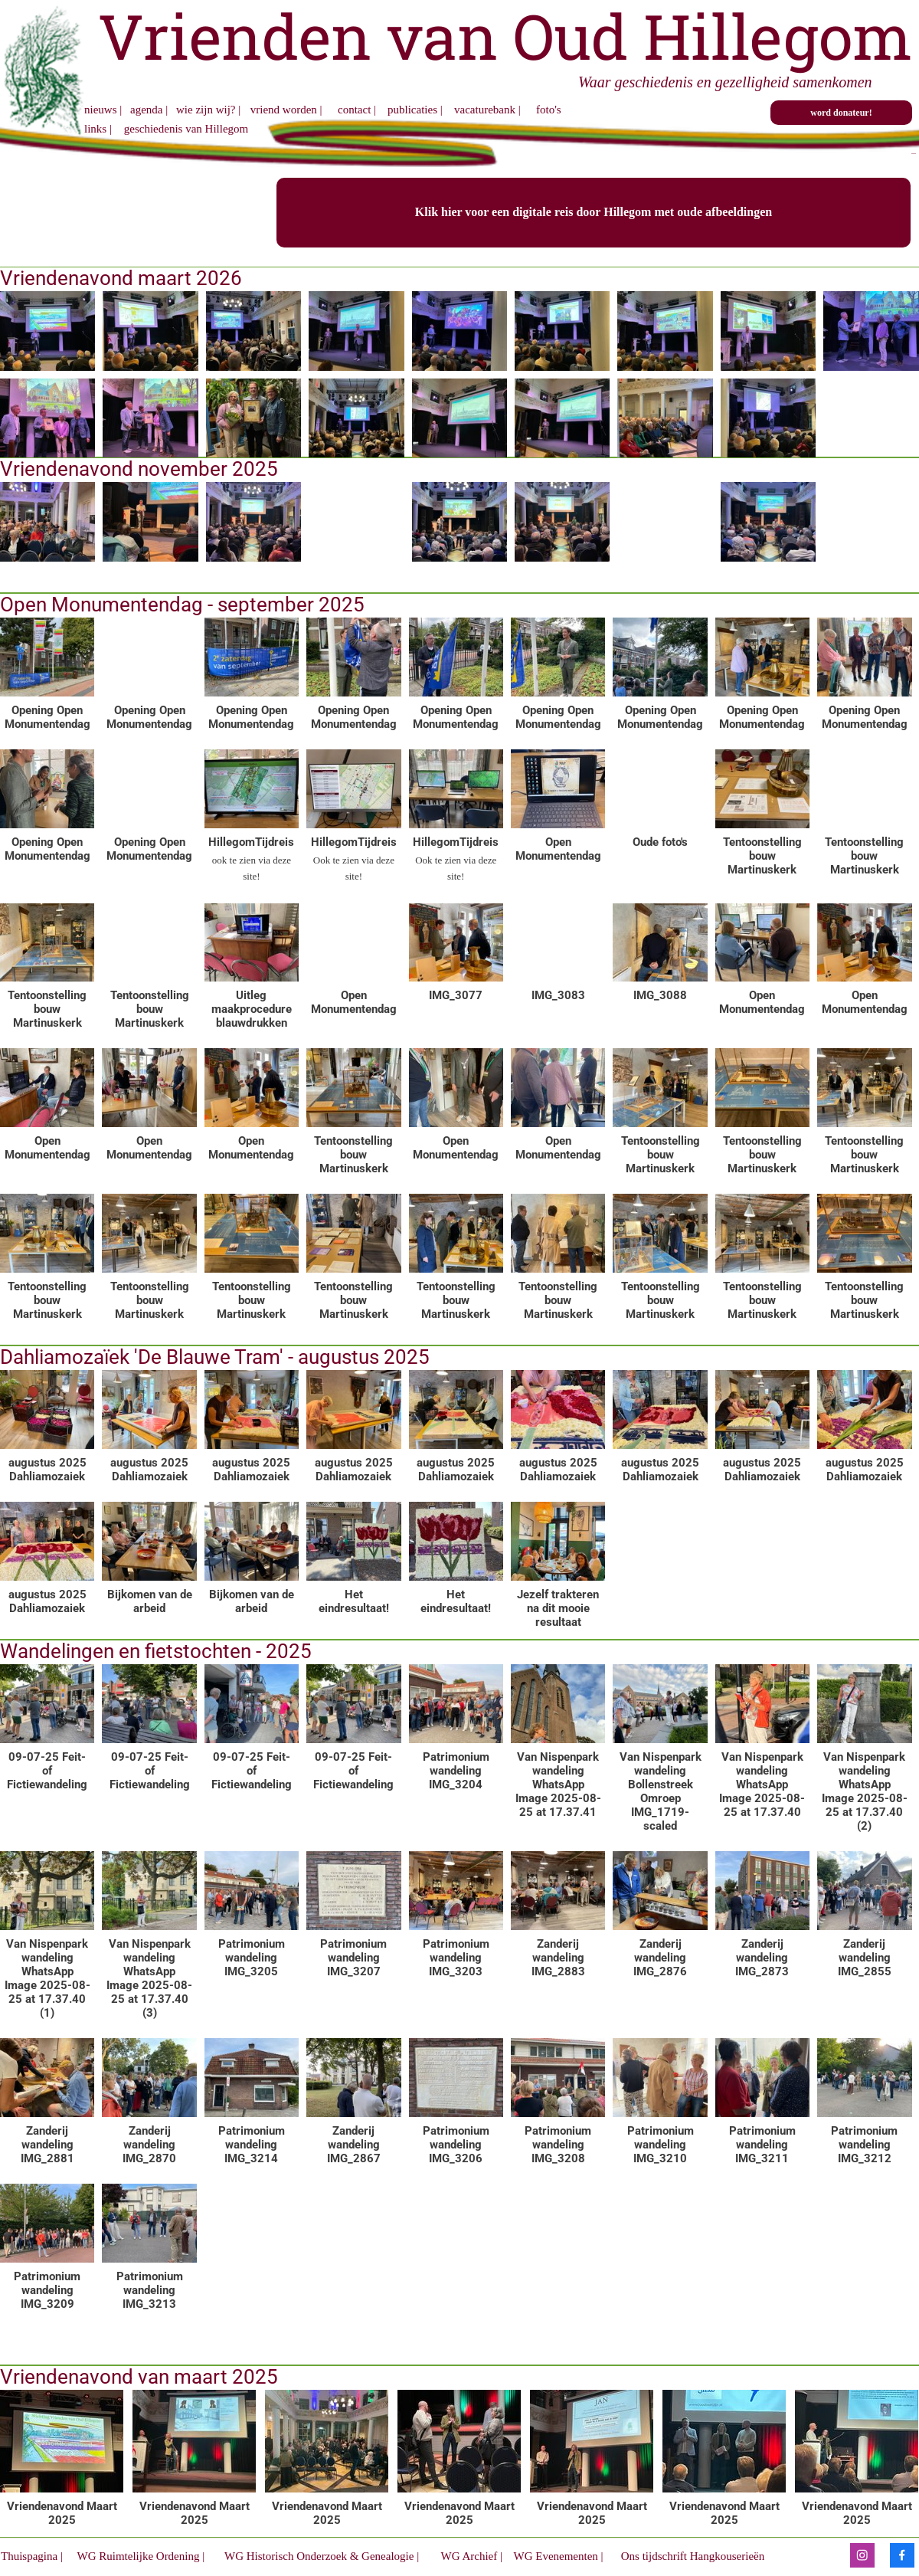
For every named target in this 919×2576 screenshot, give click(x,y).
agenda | (149, 109)
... (913, 152)
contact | (357, 109)
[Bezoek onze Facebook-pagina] (902, 2555)
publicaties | (416, 109)
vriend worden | (287, 109)
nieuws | (103, 109)
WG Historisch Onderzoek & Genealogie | (323, 2556)
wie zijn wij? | (208, 109)
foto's (548, 109)
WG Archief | (470, 2556)
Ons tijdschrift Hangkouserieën (691, 2556)
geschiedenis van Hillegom (184, 129)
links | (99, 129)
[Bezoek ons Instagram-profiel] (862, 2555)
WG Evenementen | (557, 2556)
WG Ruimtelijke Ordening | (141, 2556)
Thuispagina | (32, 2556)
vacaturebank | (488, 109)
